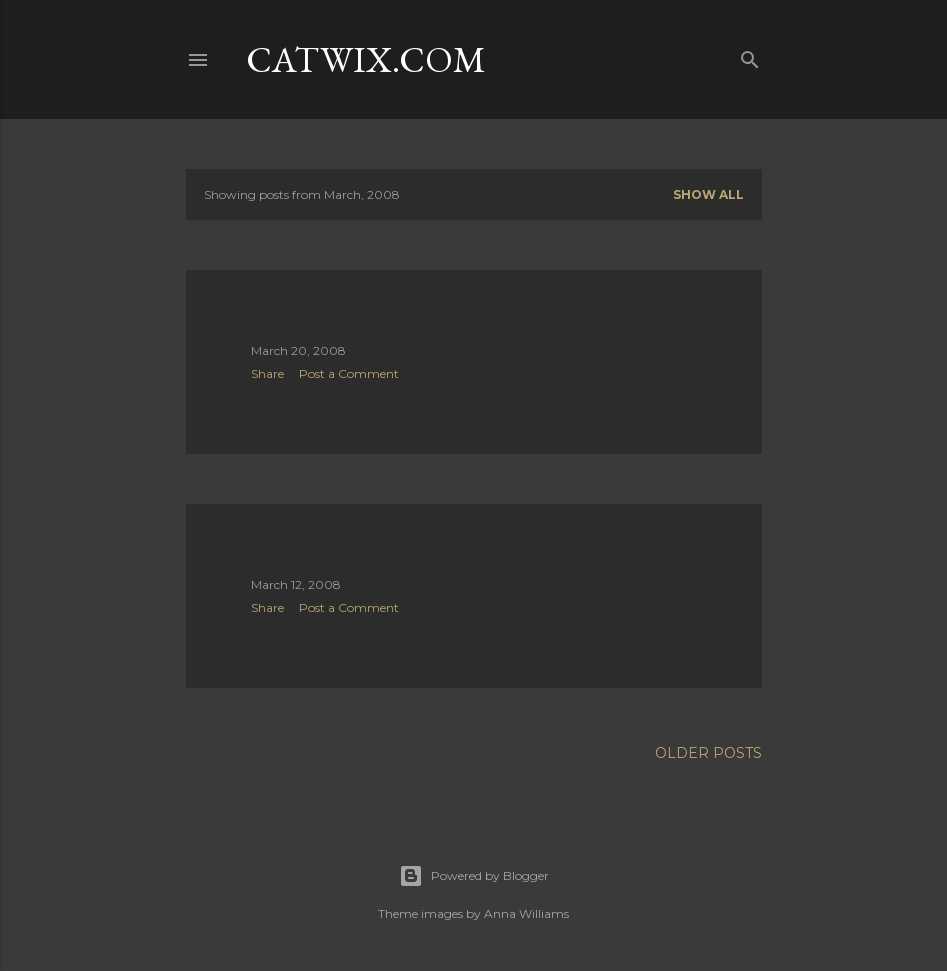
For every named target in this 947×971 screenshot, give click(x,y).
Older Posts (708, 753)
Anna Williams (526, 913)
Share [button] (267, 373)
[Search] (750, 55)
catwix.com (366, 59)
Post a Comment (349, 373)
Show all (708, 194)
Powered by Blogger (474, 876)
